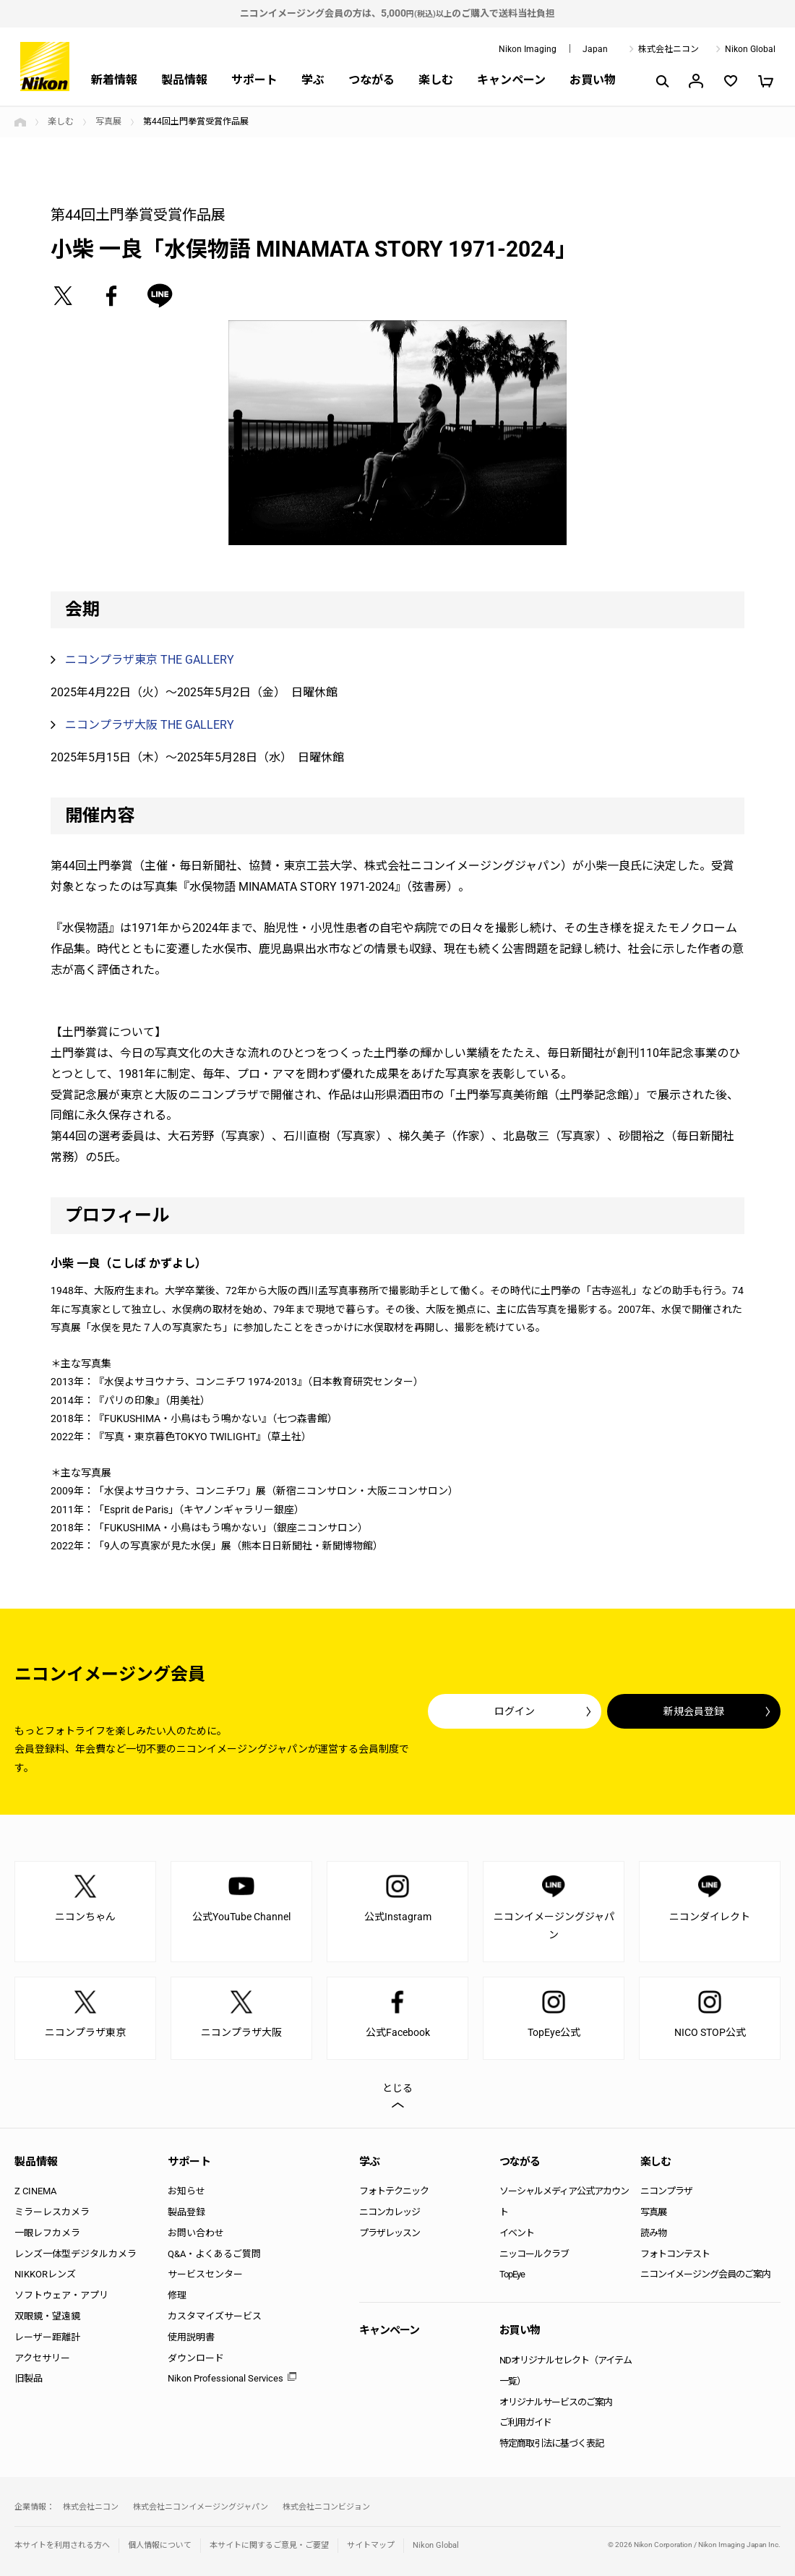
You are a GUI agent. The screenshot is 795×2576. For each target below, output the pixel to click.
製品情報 (184, 80)
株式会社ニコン (668, 49)
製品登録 (186, 2212)
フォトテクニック (394, 2191)
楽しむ (435, 80)
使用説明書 (191, 2337)
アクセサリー (42, 2358)
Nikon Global (750, 49)
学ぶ (313, 80)
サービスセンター (205, 2274)
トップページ (20, 122)
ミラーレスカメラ (52, 2212)
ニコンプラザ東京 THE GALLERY (149, 660)
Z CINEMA (35, 2191)
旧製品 (28, 2378)
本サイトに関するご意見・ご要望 (269, 2545)
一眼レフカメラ (47, 2233)
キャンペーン (511, 80)
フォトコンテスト (675, 2253)
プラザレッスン (389, 2233)
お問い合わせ (196, 2233)
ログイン (514, 1711)
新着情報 (114, 80)
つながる (371, 80)
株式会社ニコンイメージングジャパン (200, 2507)
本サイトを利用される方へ (62, 2545)
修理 (177, 2295)
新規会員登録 (693, 1711)
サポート (254, 80)
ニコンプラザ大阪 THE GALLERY (149, 725)
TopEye (512, 2274)
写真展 (108, 121)
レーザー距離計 (47, 2337)
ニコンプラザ (666, 2191)
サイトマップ (371, 2545)
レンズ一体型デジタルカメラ (75, 2253)
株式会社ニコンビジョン (326, 2507)
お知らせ (186, 2191)
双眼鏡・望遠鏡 (47, 2316)
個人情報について (160, 2545)
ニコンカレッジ (389, 2212)
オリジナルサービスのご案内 (555, 2402)
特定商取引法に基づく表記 (551, 2443)
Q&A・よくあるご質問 (214, 2253)
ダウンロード (196, 2358)
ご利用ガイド (525, 2422)
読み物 (653, 2233)
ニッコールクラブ (534, 2253)
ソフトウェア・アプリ (61, 2295)
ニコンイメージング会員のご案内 (705, 2274)
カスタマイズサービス (215, 2316)
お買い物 (593, 80)
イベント (516, 2233)
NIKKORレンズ (45, 2274)
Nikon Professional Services (225, 2378)
